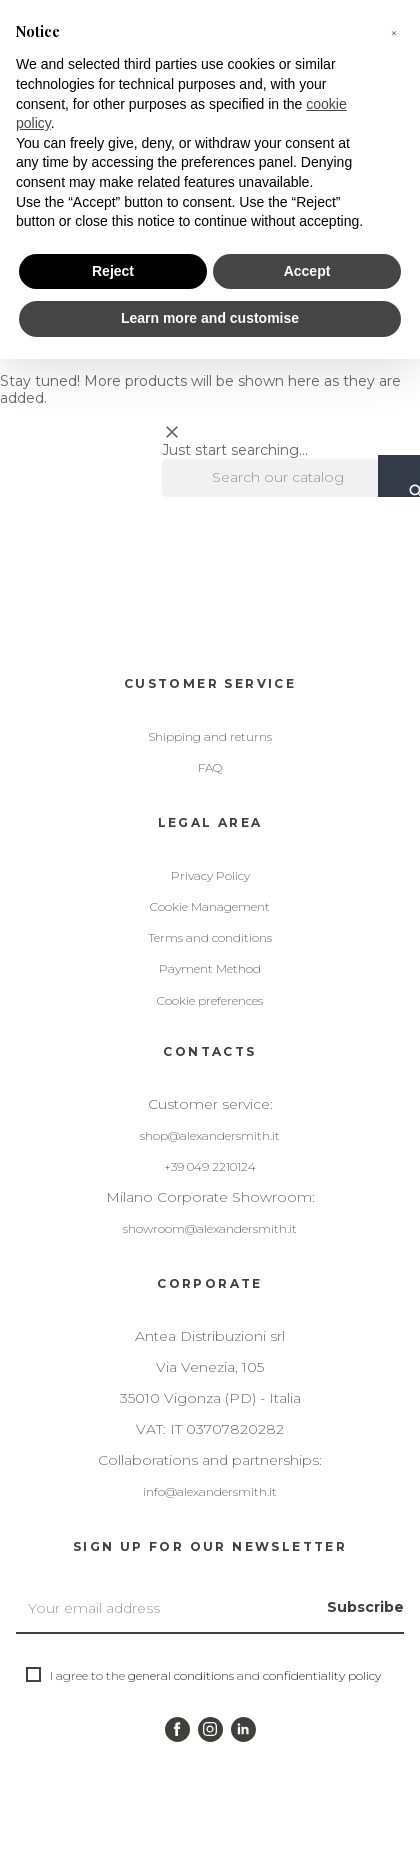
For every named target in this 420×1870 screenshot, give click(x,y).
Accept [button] (307, 271)
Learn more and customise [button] (210, 318)
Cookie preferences (210, 1000)
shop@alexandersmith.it (210, 1135)
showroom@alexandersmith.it (210, 1228)
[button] (394, 32)
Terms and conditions (210, 937)
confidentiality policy (322, 1675)
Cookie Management (210, 906)
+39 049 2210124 (210, 1166)
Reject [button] (113, 271)
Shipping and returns (210, 736)
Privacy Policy (210, 875)
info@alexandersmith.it (210, 1491)
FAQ (210, 767)
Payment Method (210, 968)
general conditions (181, 1675)
